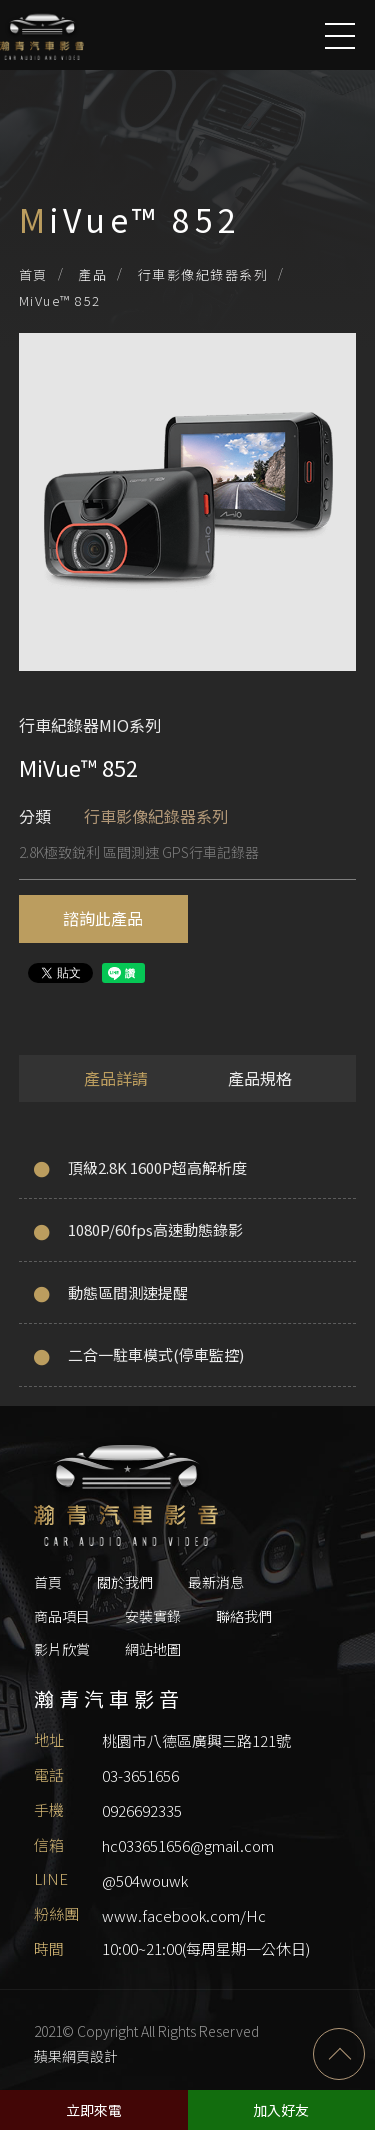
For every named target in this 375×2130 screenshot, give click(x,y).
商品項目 (62, 1616)
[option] (188, 512)
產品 (92, 274)
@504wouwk (145, 1880)
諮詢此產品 (103, 918)
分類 (35, 816)
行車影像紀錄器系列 (203, 274)
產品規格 (260, 1078)
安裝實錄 (153, 1616)
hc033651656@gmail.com (188, 1845)
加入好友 (281, 2110)
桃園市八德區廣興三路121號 (196, 1740)
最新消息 (216, 1582)
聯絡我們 (244, 1616)
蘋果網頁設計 (76, 2056)
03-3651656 (140, 1775)
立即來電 (94, 2110)
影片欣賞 (62, 1649)
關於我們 (125, 1582)
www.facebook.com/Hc (184, 1915)
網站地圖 (153, 1649)
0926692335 (142, 1810)
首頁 (33, 274)
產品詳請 (116, 1078)
